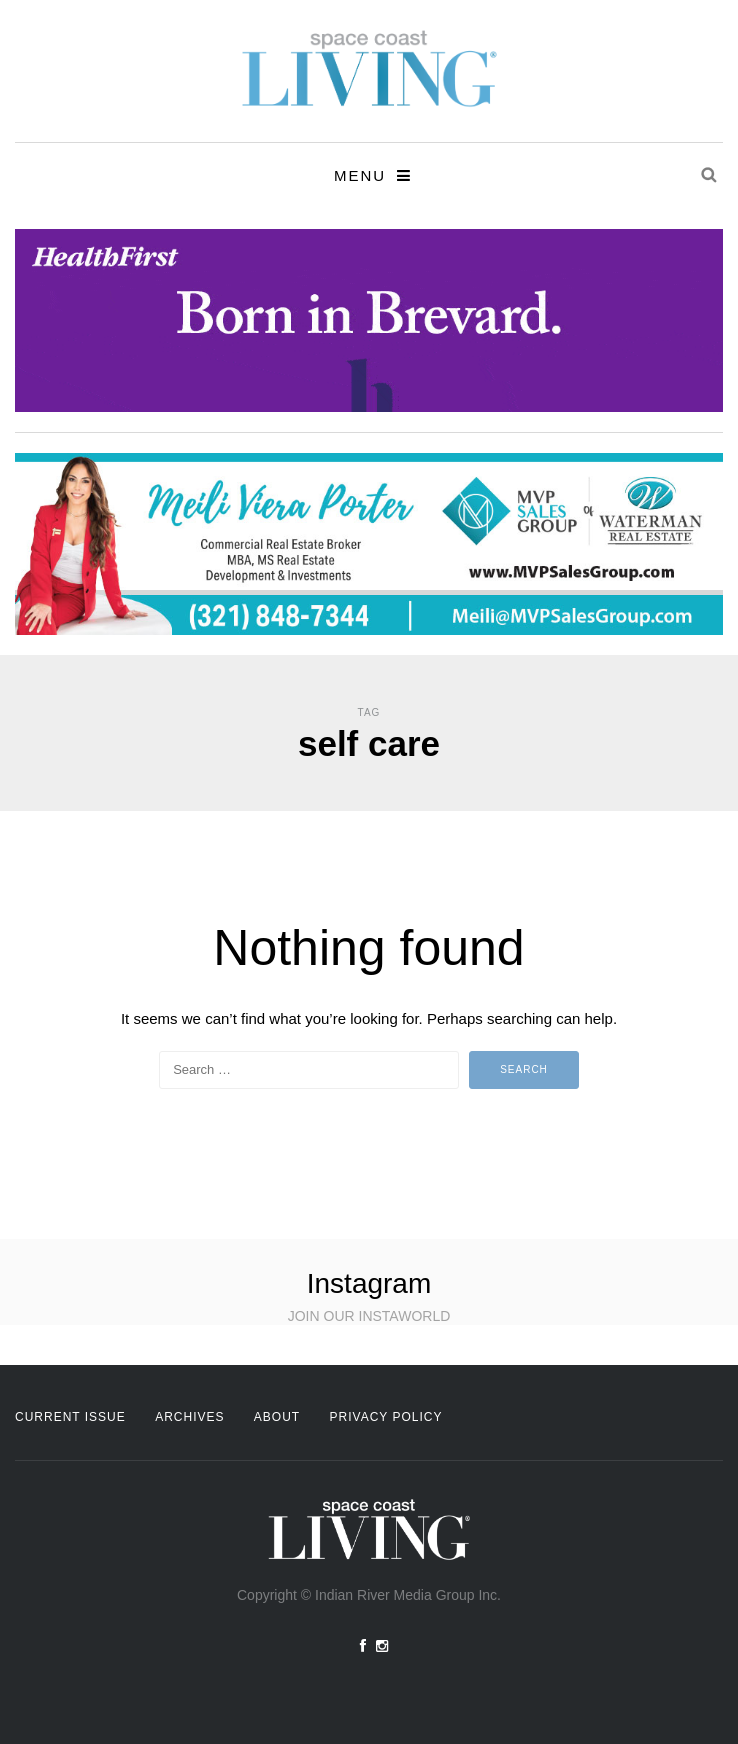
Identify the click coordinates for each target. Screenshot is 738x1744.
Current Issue (70, 1417)
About (277, 1417)
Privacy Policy (386, 1417)
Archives (189, 1417)
